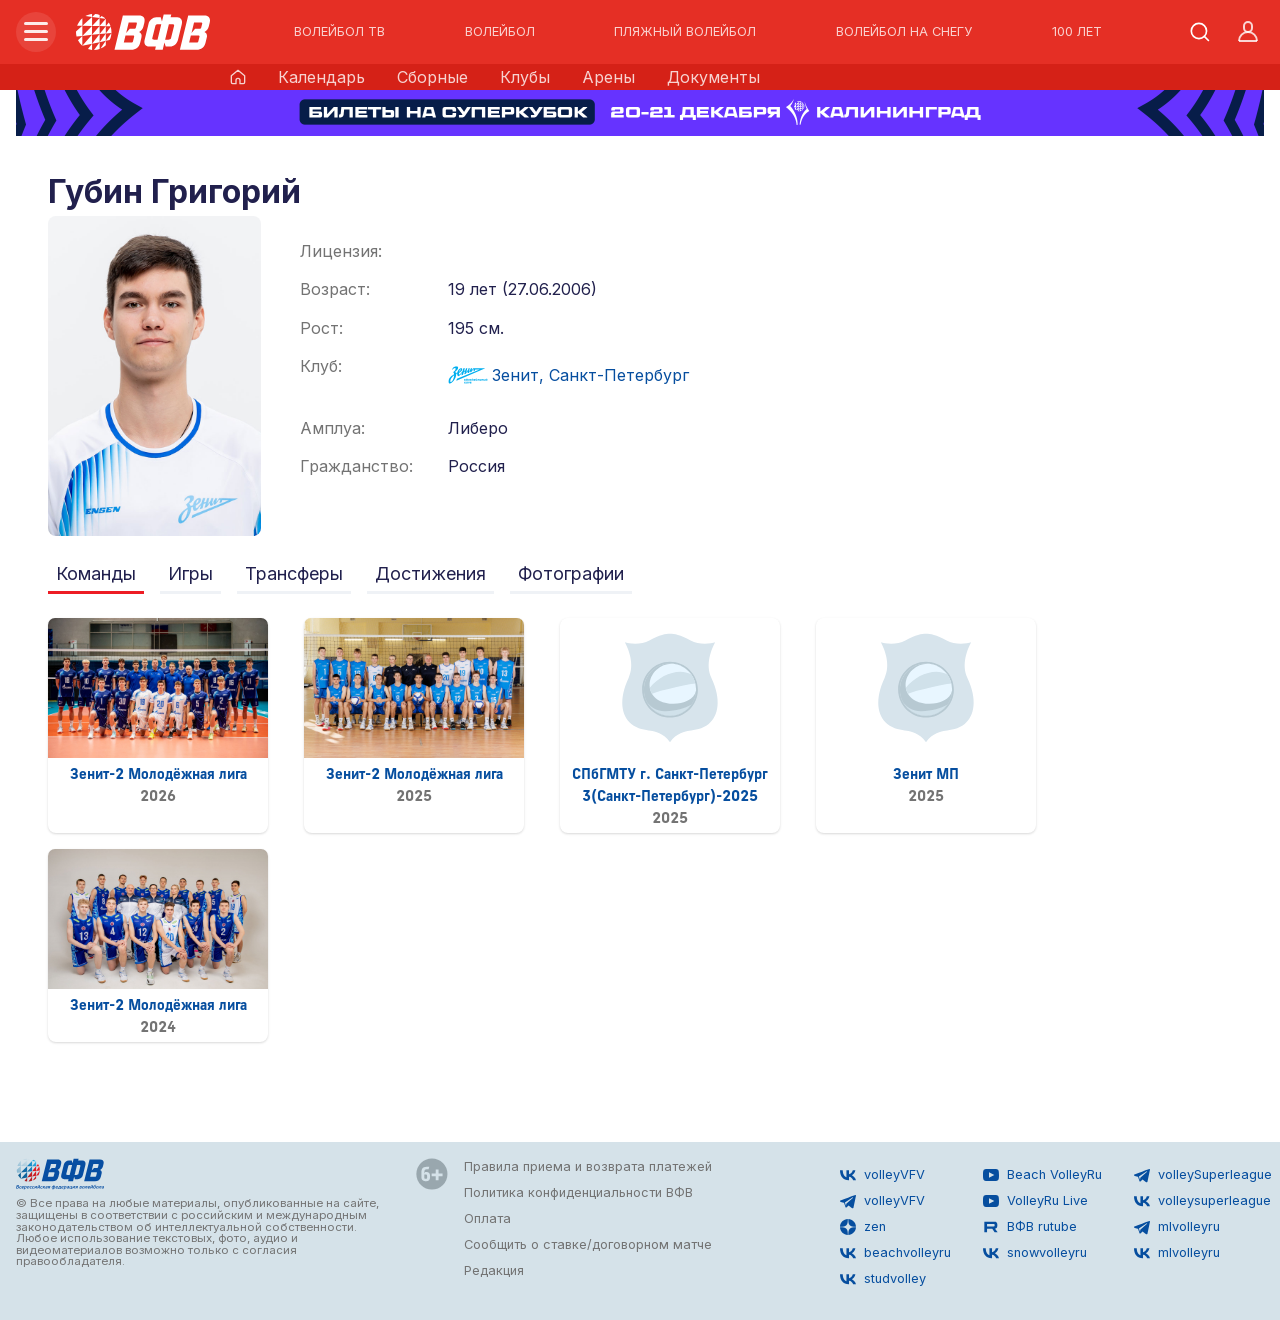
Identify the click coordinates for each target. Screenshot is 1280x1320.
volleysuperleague (1202, 1201)
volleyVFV (882, 1175)
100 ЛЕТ (1077, 32)
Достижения (430, 573)
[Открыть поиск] (1200, 32)
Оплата (487, 1218)
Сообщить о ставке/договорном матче (588, 1244)
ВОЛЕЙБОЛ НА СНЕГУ (904, 32)
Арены (608, 77)
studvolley (883, 1279)
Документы (713, 77)
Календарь (321, 77)
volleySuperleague (1203, 1175)
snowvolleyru (1035, 1253)
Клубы (525, 77)
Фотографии (571, 573)
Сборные (432, 77)
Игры (190, 573)
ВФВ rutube (1030, 1227)
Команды (96, 573)
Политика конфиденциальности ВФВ (578, 1192)
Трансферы (294, 573)
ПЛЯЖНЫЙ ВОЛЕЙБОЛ (685, 32)
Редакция (494, 1270)
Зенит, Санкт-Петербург (568, 375)
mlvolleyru (1177, 1227)
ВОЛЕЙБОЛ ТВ (339, 32)
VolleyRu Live (1035, 1201)
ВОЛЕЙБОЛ (500, 32)
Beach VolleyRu (1042, 1175)
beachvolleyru (895, 1253)
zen (863, 1227)
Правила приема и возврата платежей (588, 1166)
